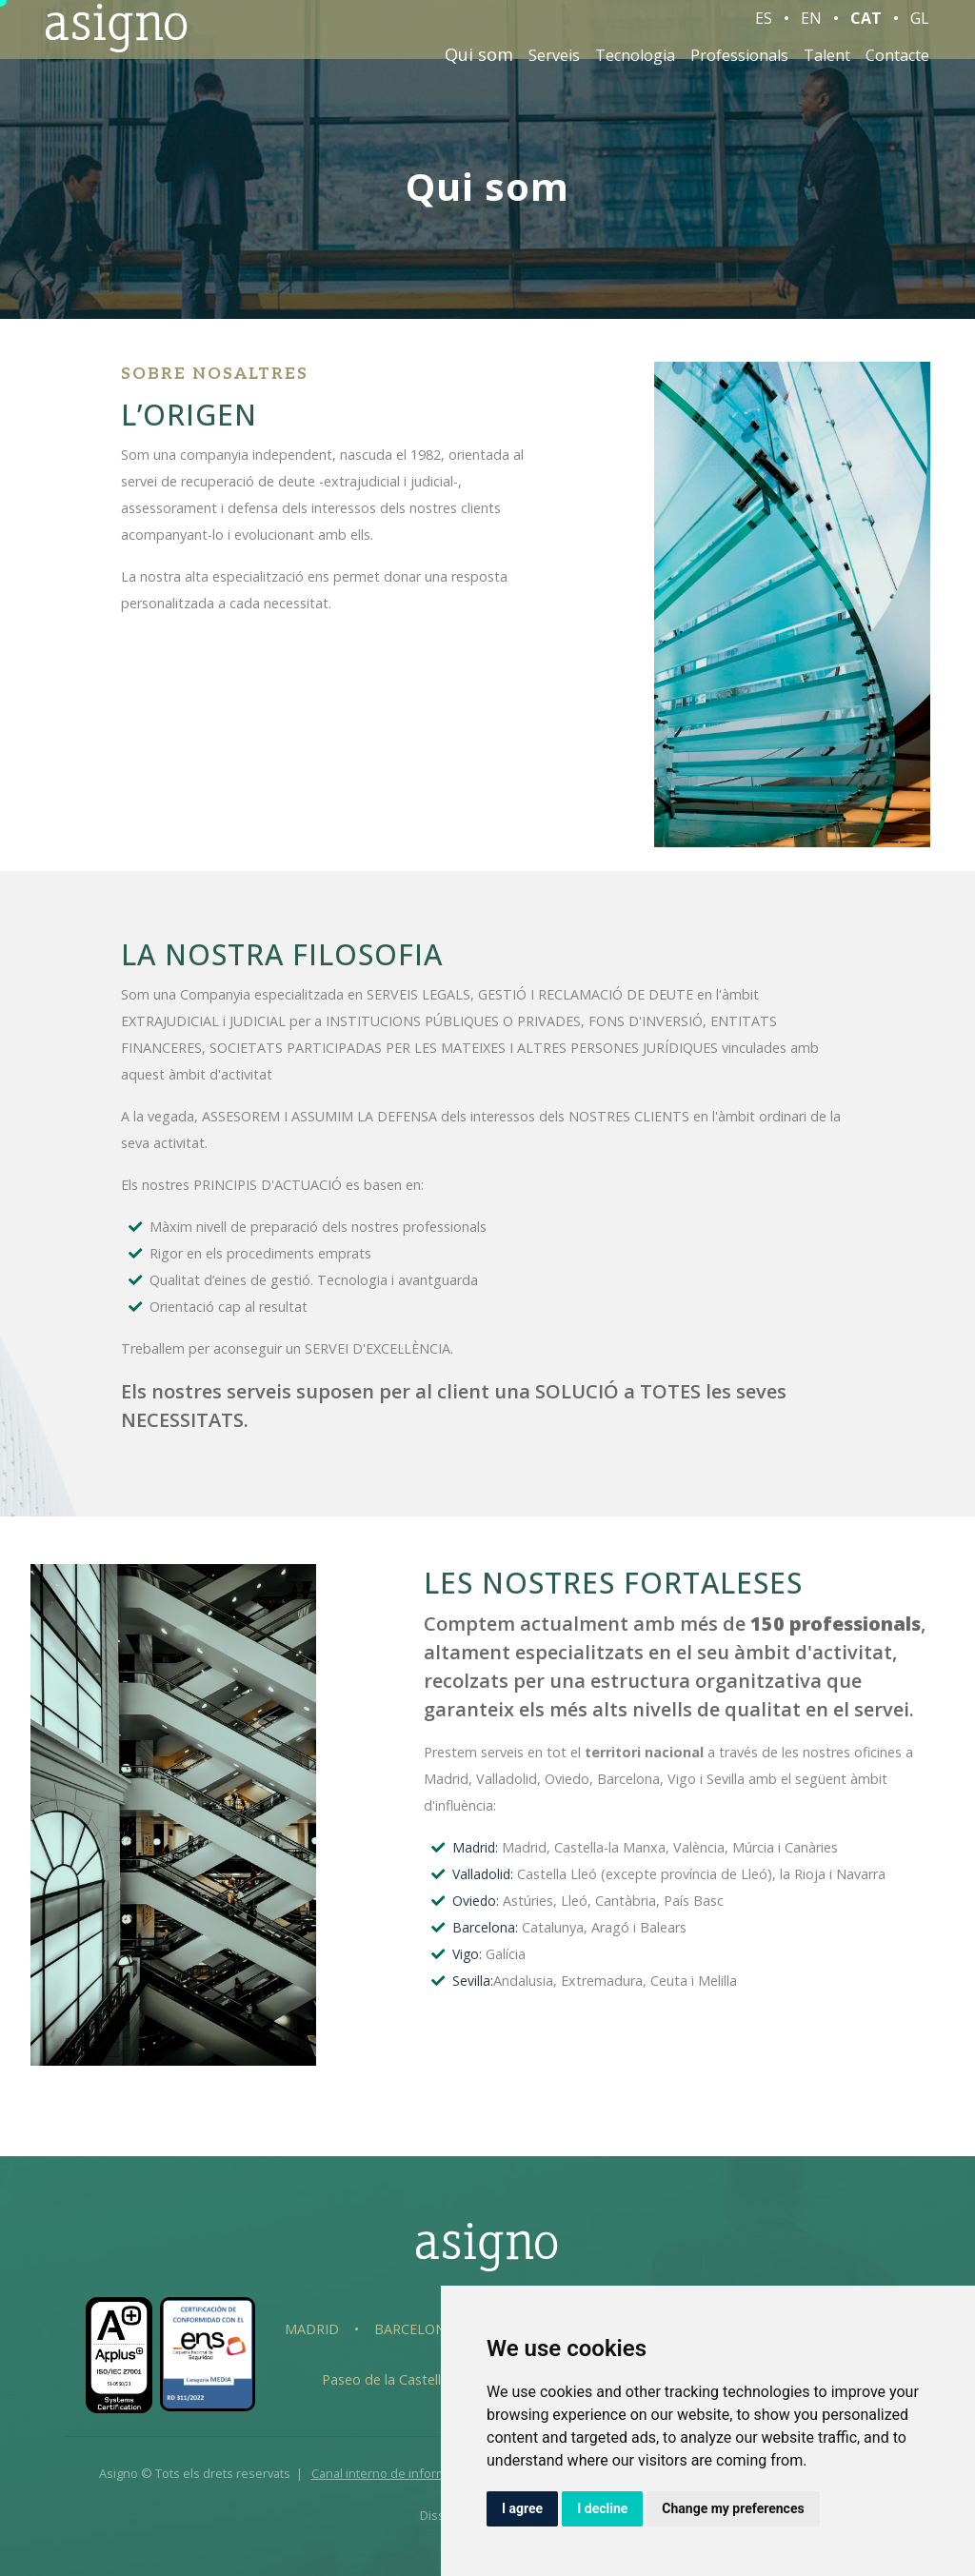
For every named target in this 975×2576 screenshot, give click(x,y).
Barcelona (414, 2329)
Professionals (739, 64)
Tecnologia (635, 64)
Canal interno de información (394, 2473)
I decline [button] (602, 2508)
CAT (866, 27)
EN (811, 27)
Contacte (897, 64)
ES (763, 27)
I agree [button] (522, 2508)
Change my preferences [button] (733, 2508)
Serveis (554, 64)
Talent (827, 64)
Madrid (312, 2329)
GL (919, 27)
